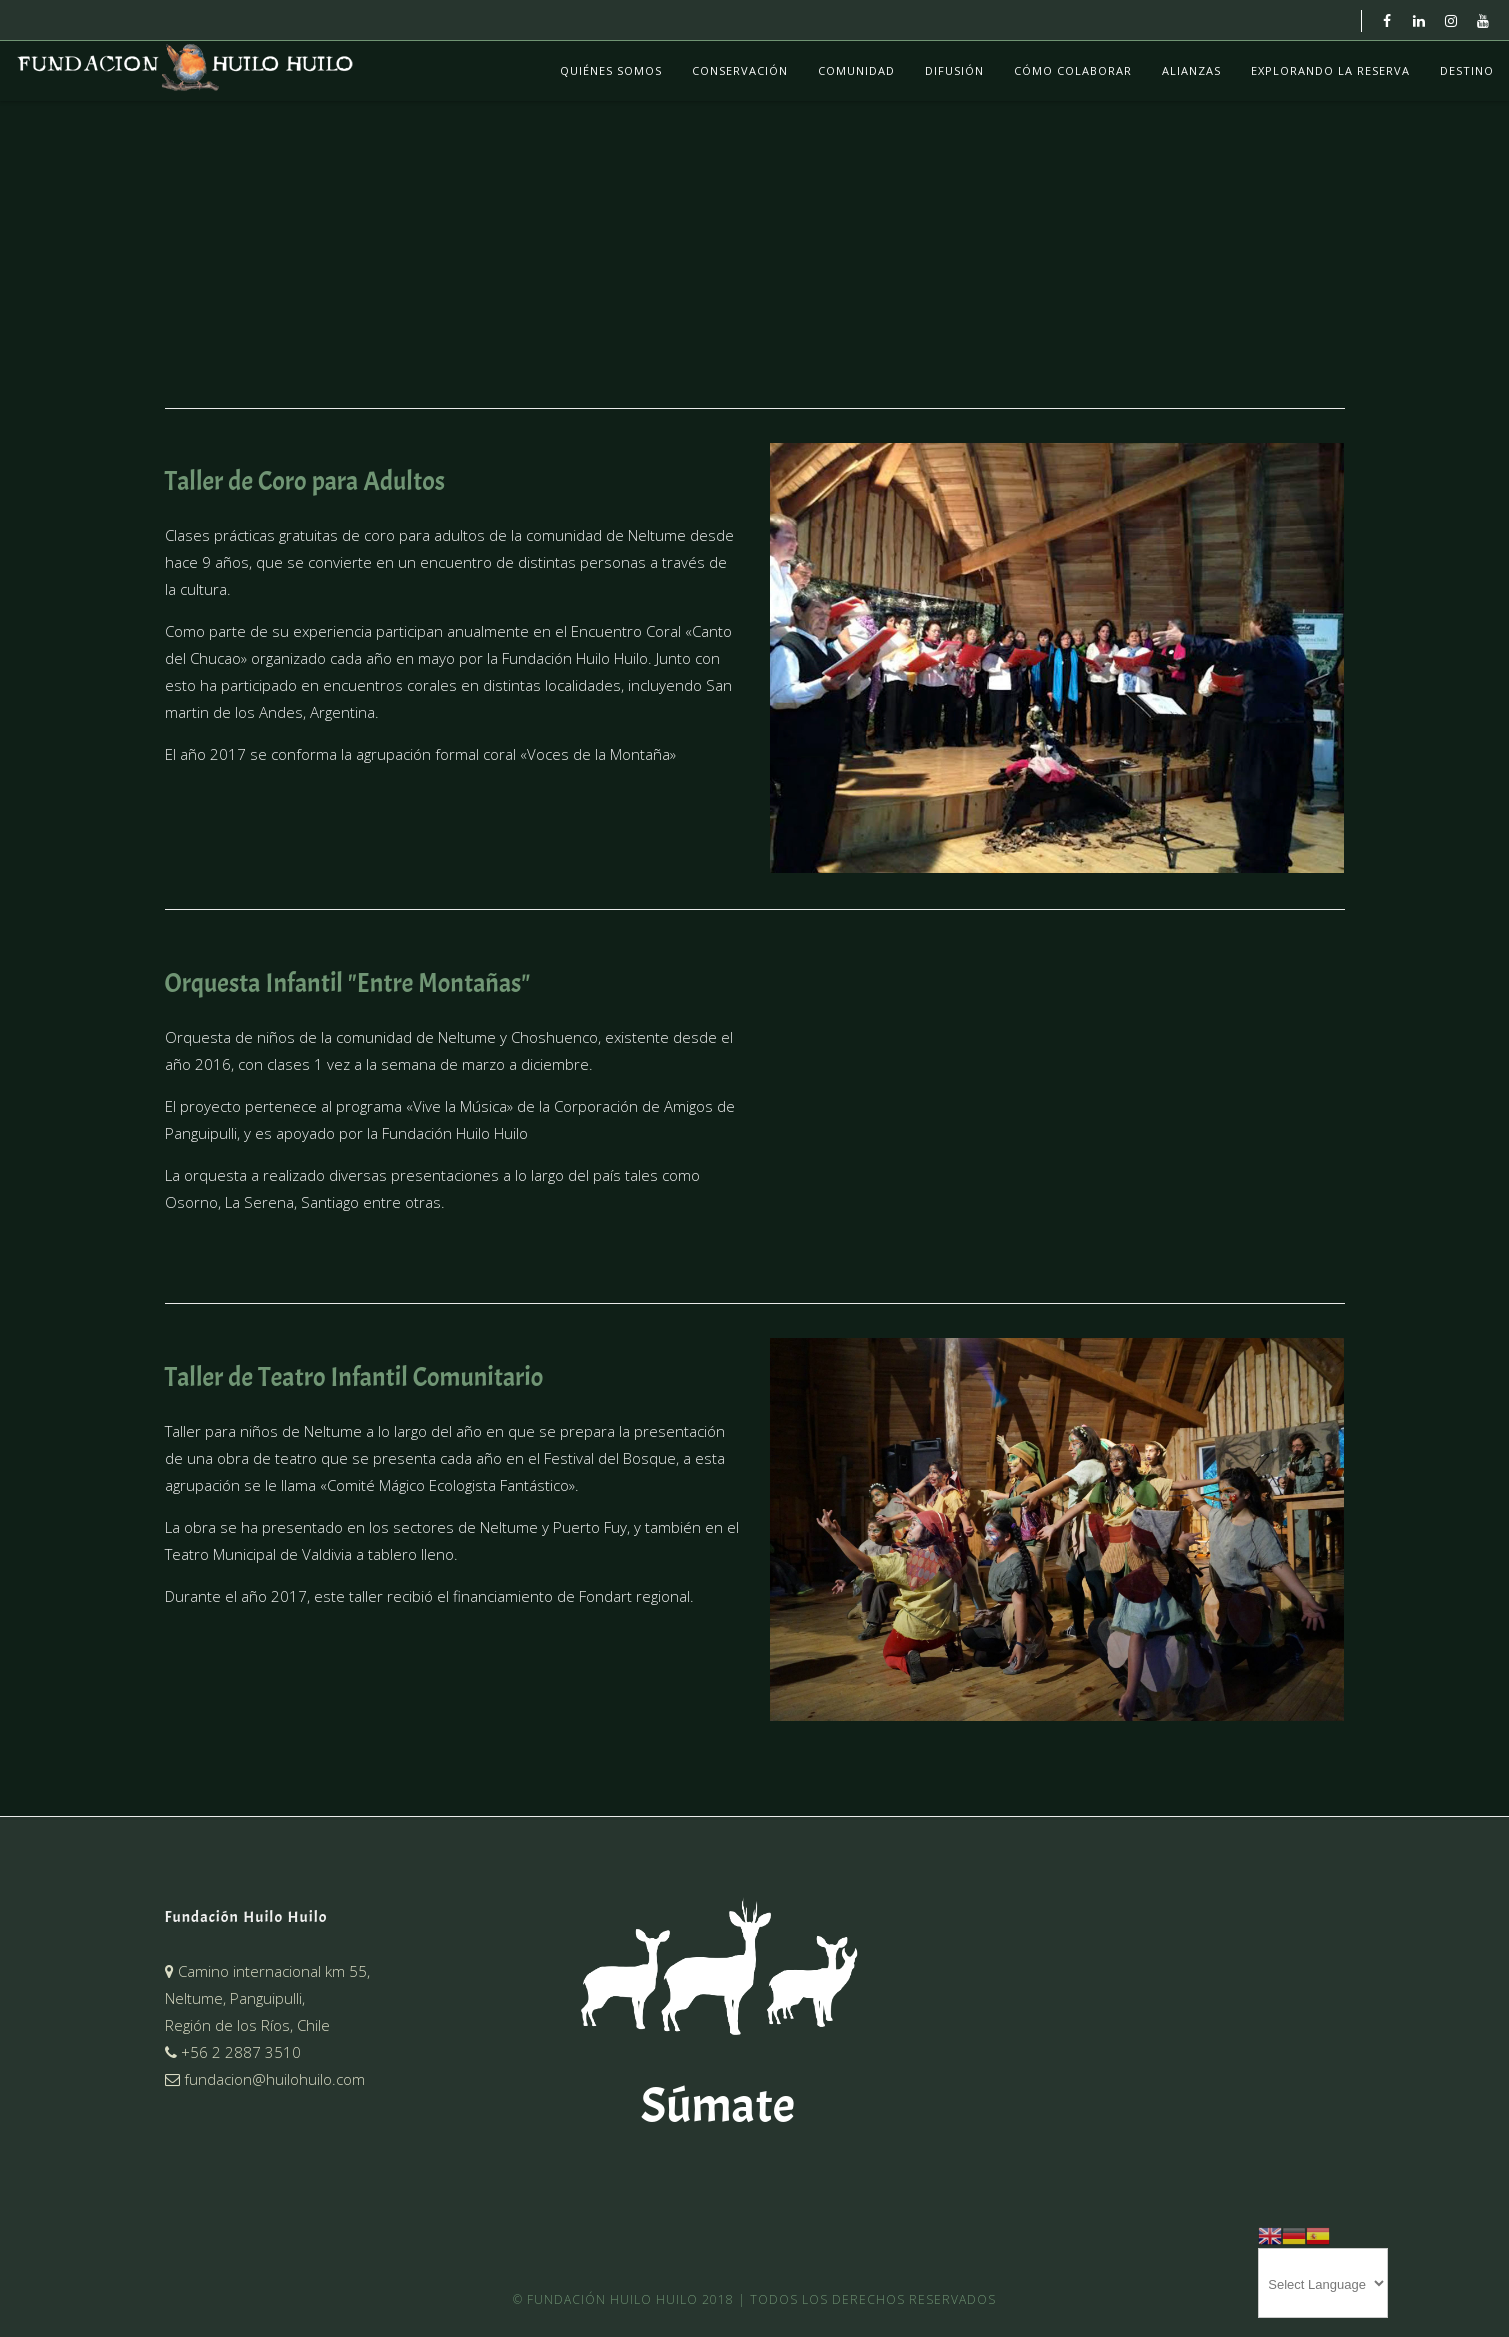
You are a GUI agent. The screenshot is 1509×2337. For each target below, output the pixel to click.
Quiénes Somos (611, 70)
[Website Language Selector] (1323, 2283)
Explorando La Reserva (1330, 70)
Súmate (718, 2105)
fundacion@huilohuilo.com (265, 2079)
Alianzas (1191, 70)
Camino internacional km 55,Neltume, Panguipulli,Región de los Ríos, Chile (267, 1998)
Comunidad (856, 70)
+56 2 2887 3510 (233, 2052)
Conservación (740, 70)
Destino (1467, 70)
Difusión (954, 70)
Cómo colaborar (1073, 70)
